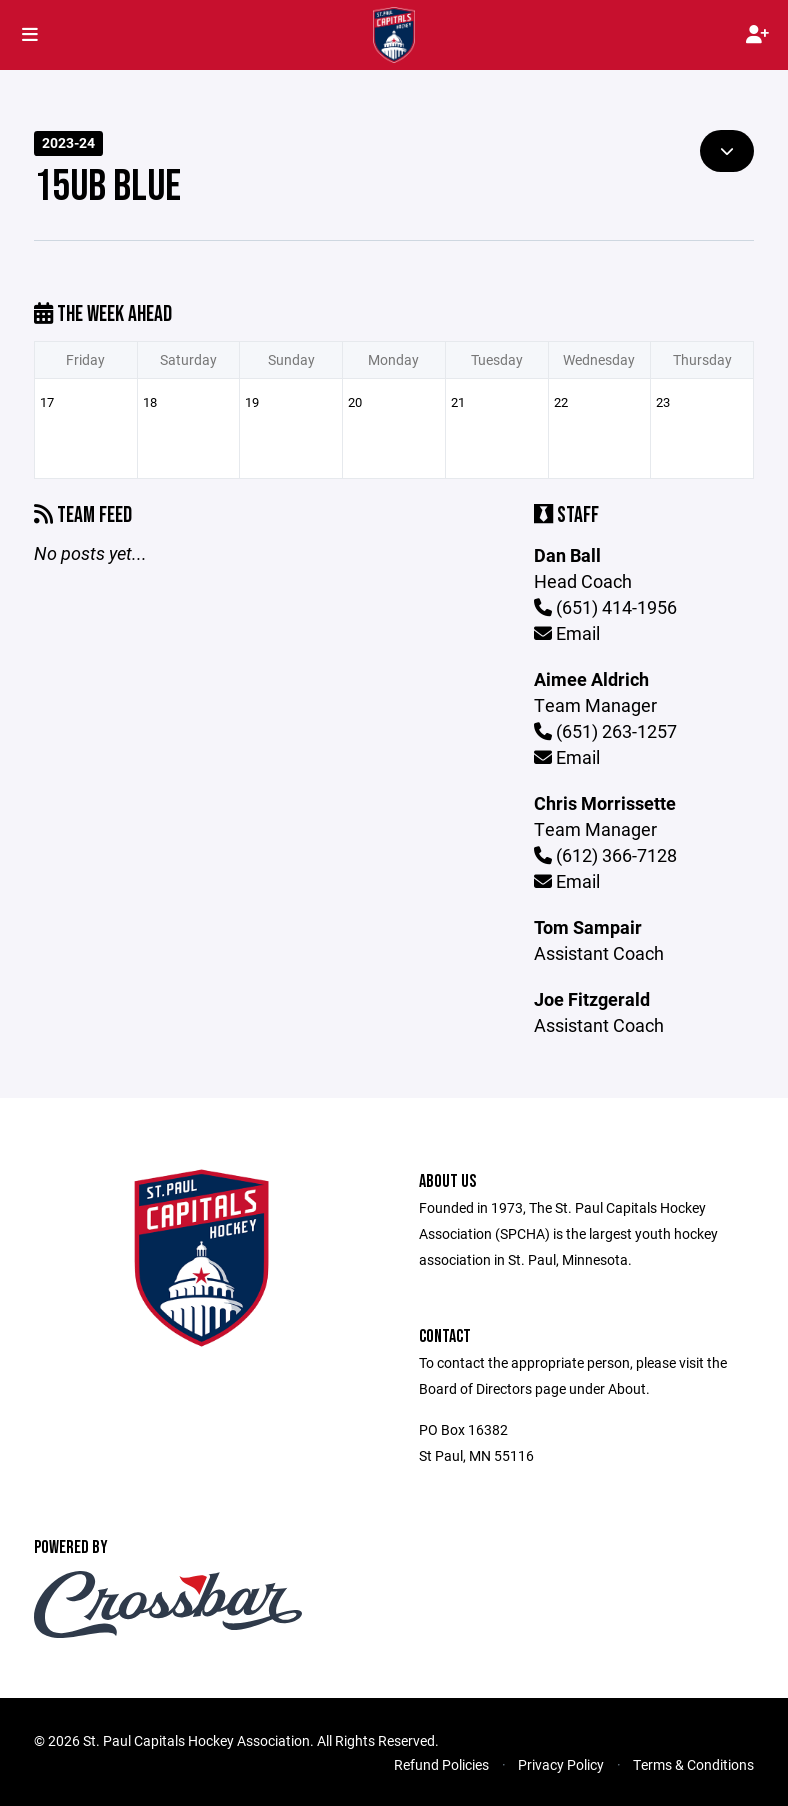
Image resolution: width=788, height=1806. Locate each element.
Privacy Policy (561, 1764)
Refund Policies (441, 1764)
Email (567, 633)
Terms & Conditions (693, 1764)
